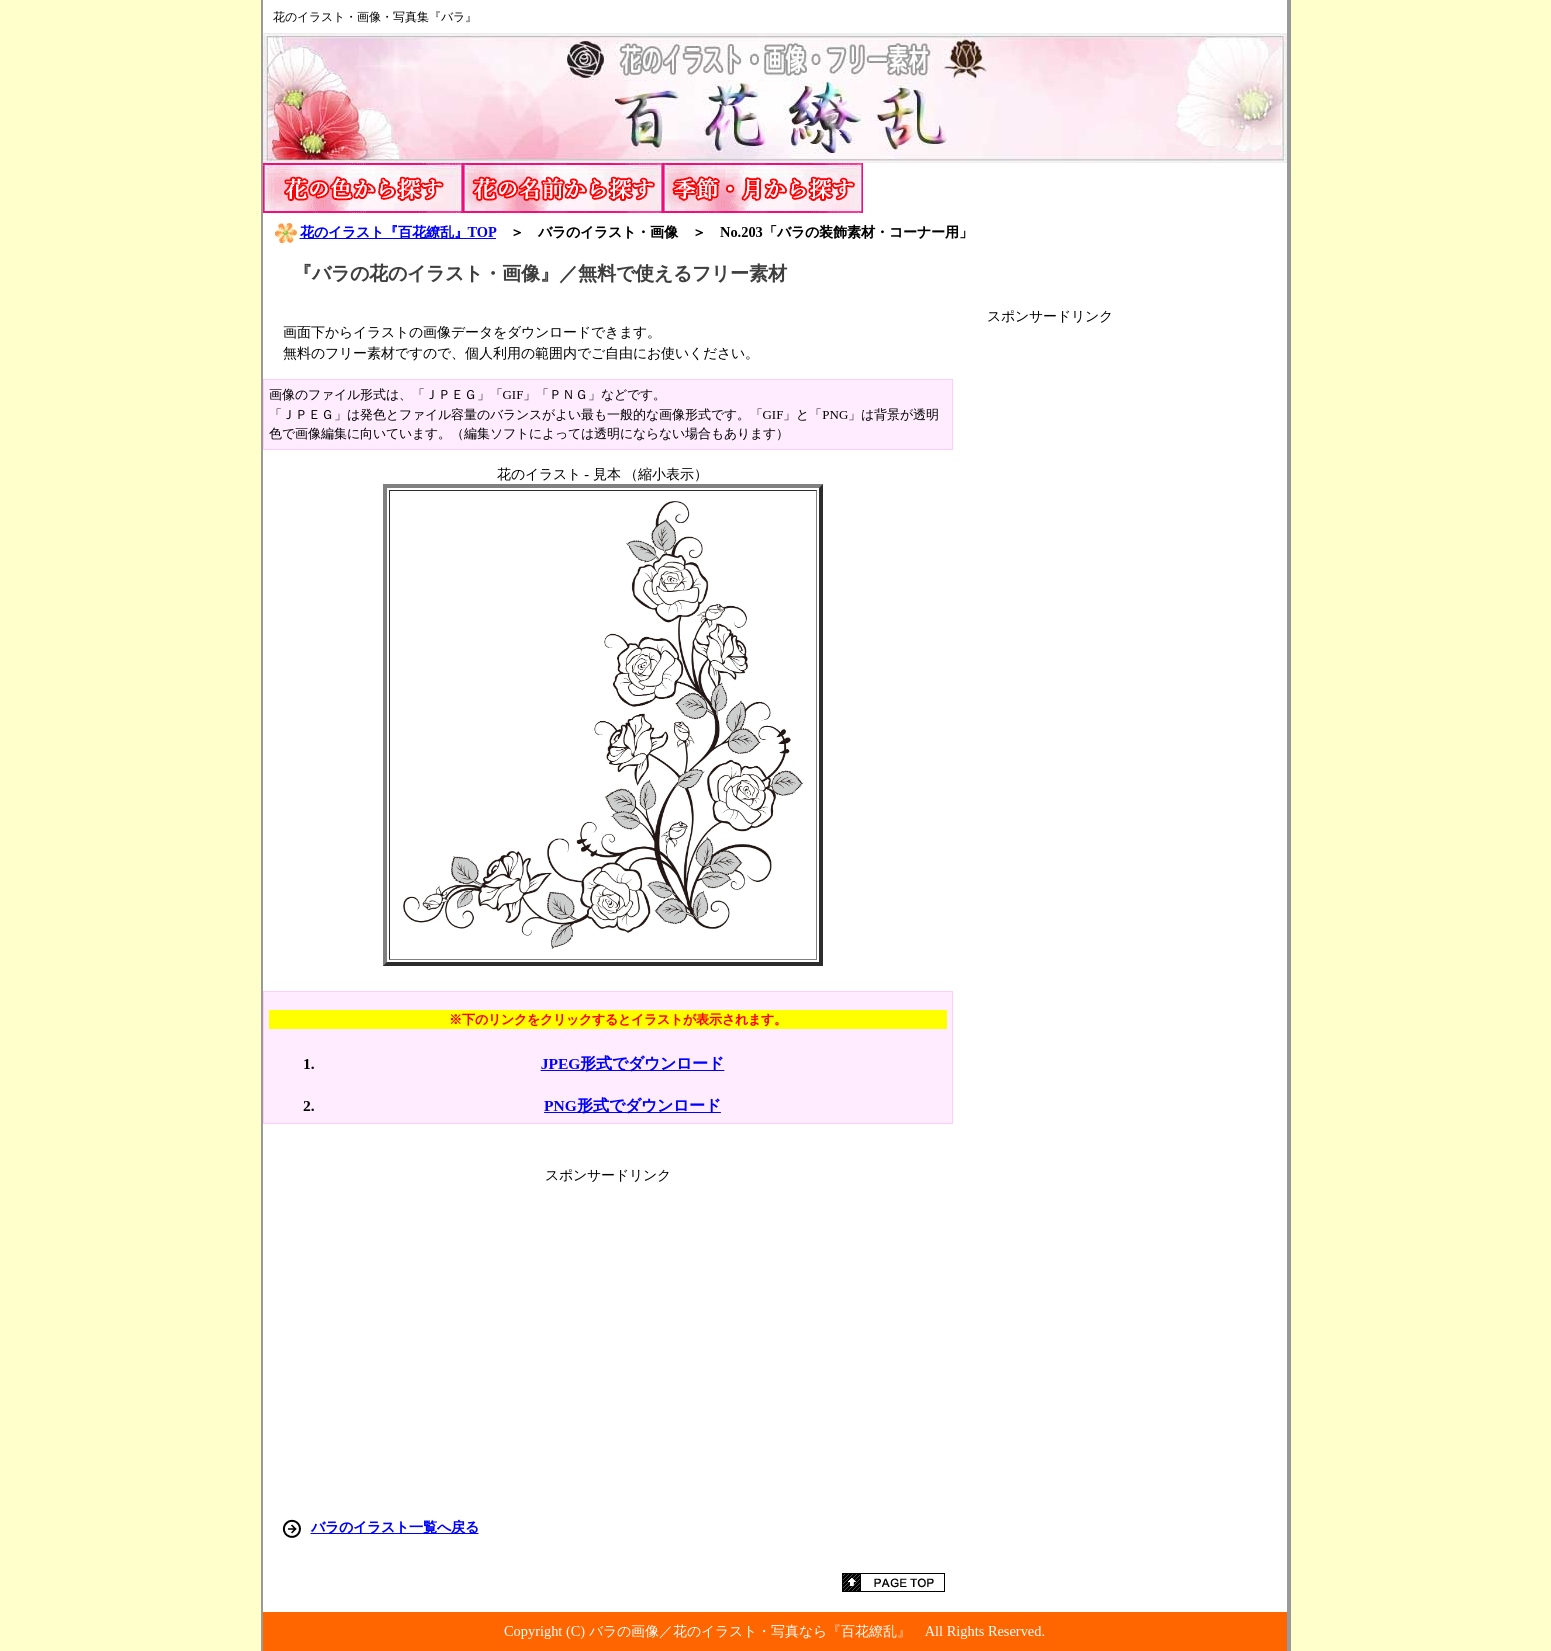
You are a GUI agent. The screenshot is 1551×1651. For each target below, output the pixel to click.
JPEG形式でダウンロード (633, 1063)
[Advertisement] (1137, 626)
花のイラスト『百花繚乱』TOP (385, 232)
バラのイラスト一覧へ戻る (395, 1527)
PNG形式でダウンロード (632, 1105)
